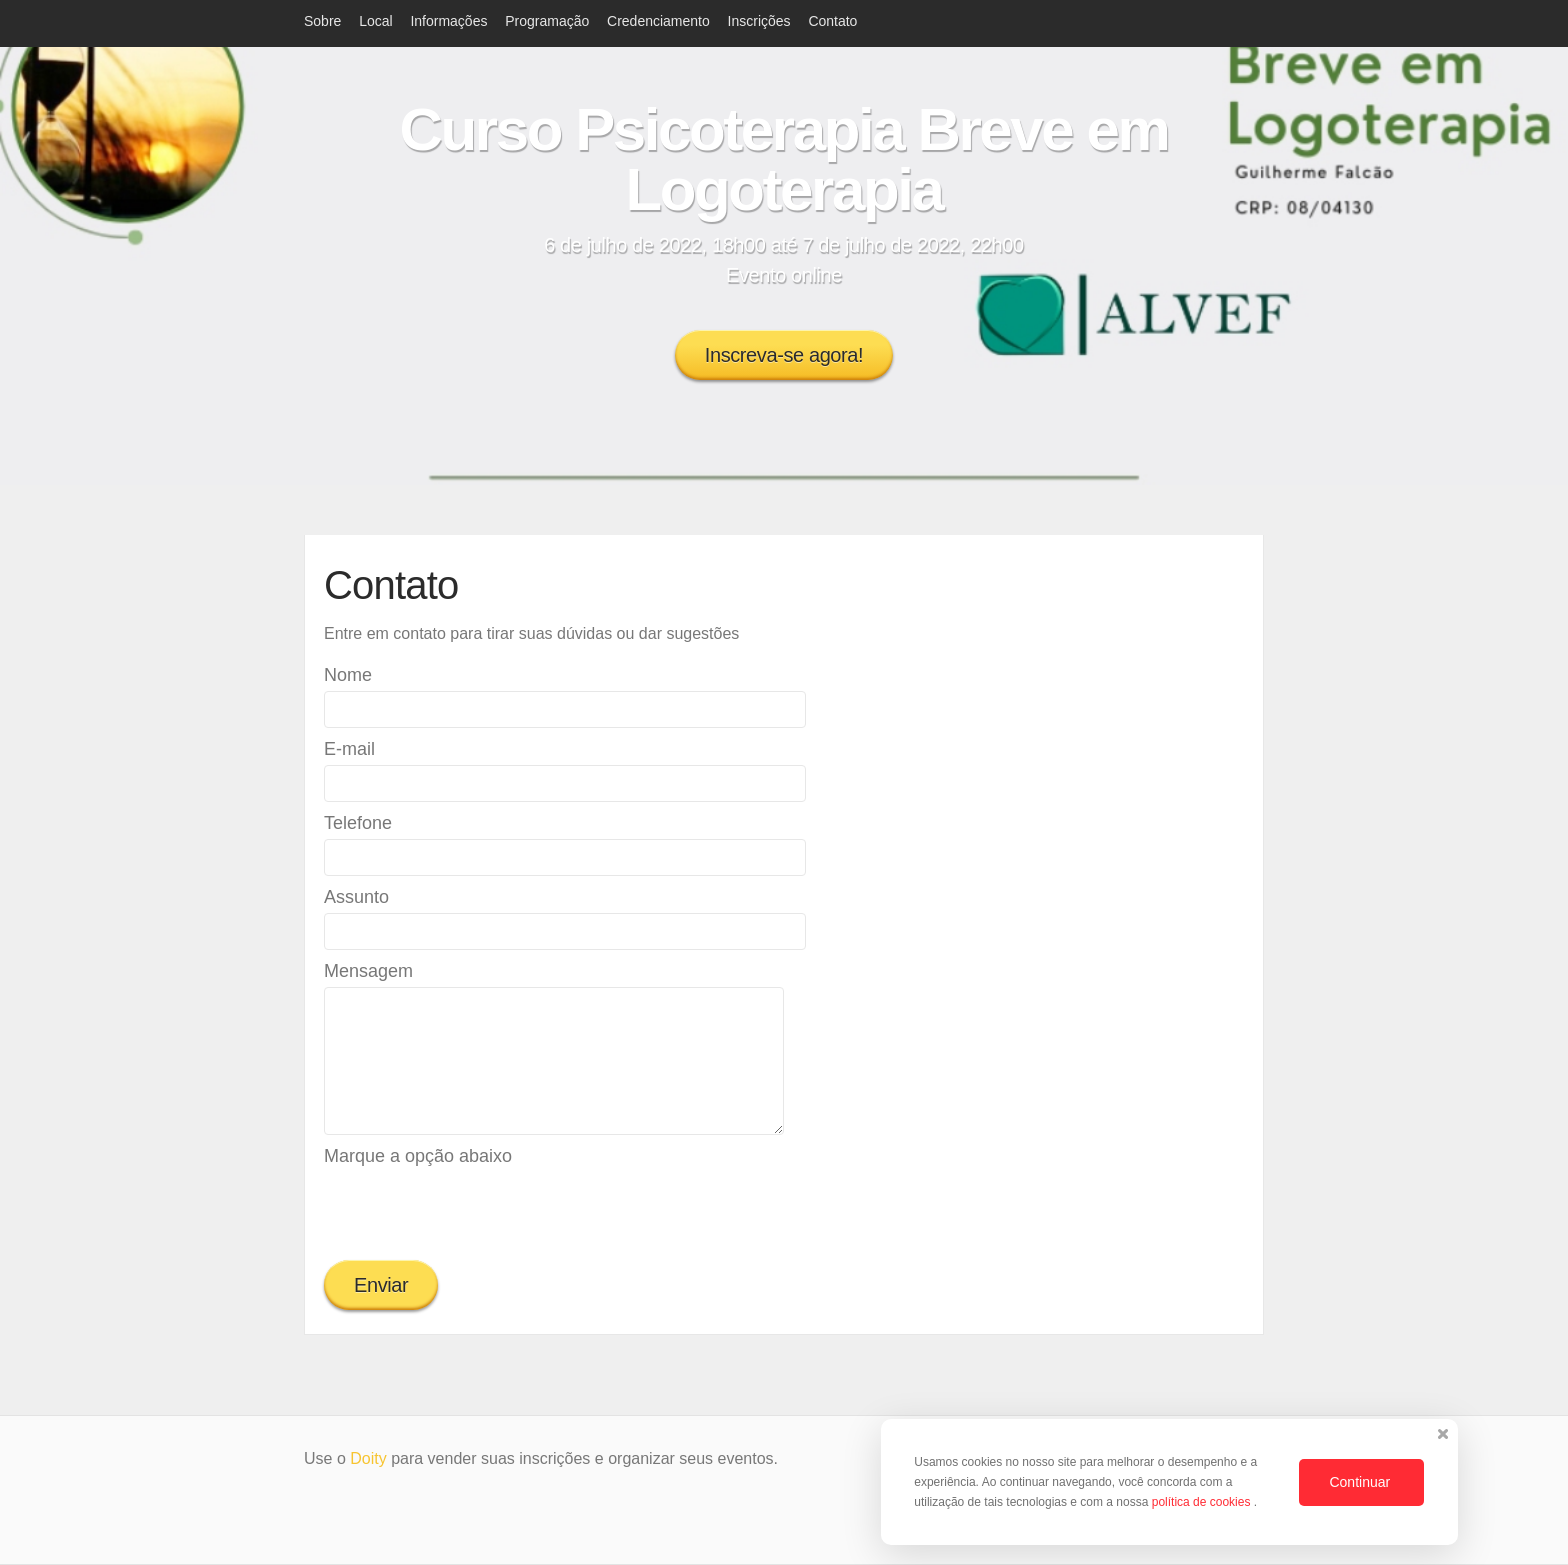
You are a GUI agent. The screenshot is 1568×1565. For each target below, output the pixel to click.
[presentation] (476, 1211)
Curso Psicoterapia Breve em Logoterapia (784, 159)
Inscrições (759, 21)
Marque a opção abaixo (418, 1156)
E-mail (349, 749)
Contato (832, 21)
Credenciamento (658, 21)
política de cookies (1203, 1502)
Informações (448, 21)
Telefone (358, 823)
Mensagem (368, 971)
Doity (368, 1458)
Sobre (322, 21)
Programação (547, 21)
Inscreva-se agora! (784, 355)
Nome (348, 675)
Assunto (356, 897)
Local (375, 21)
